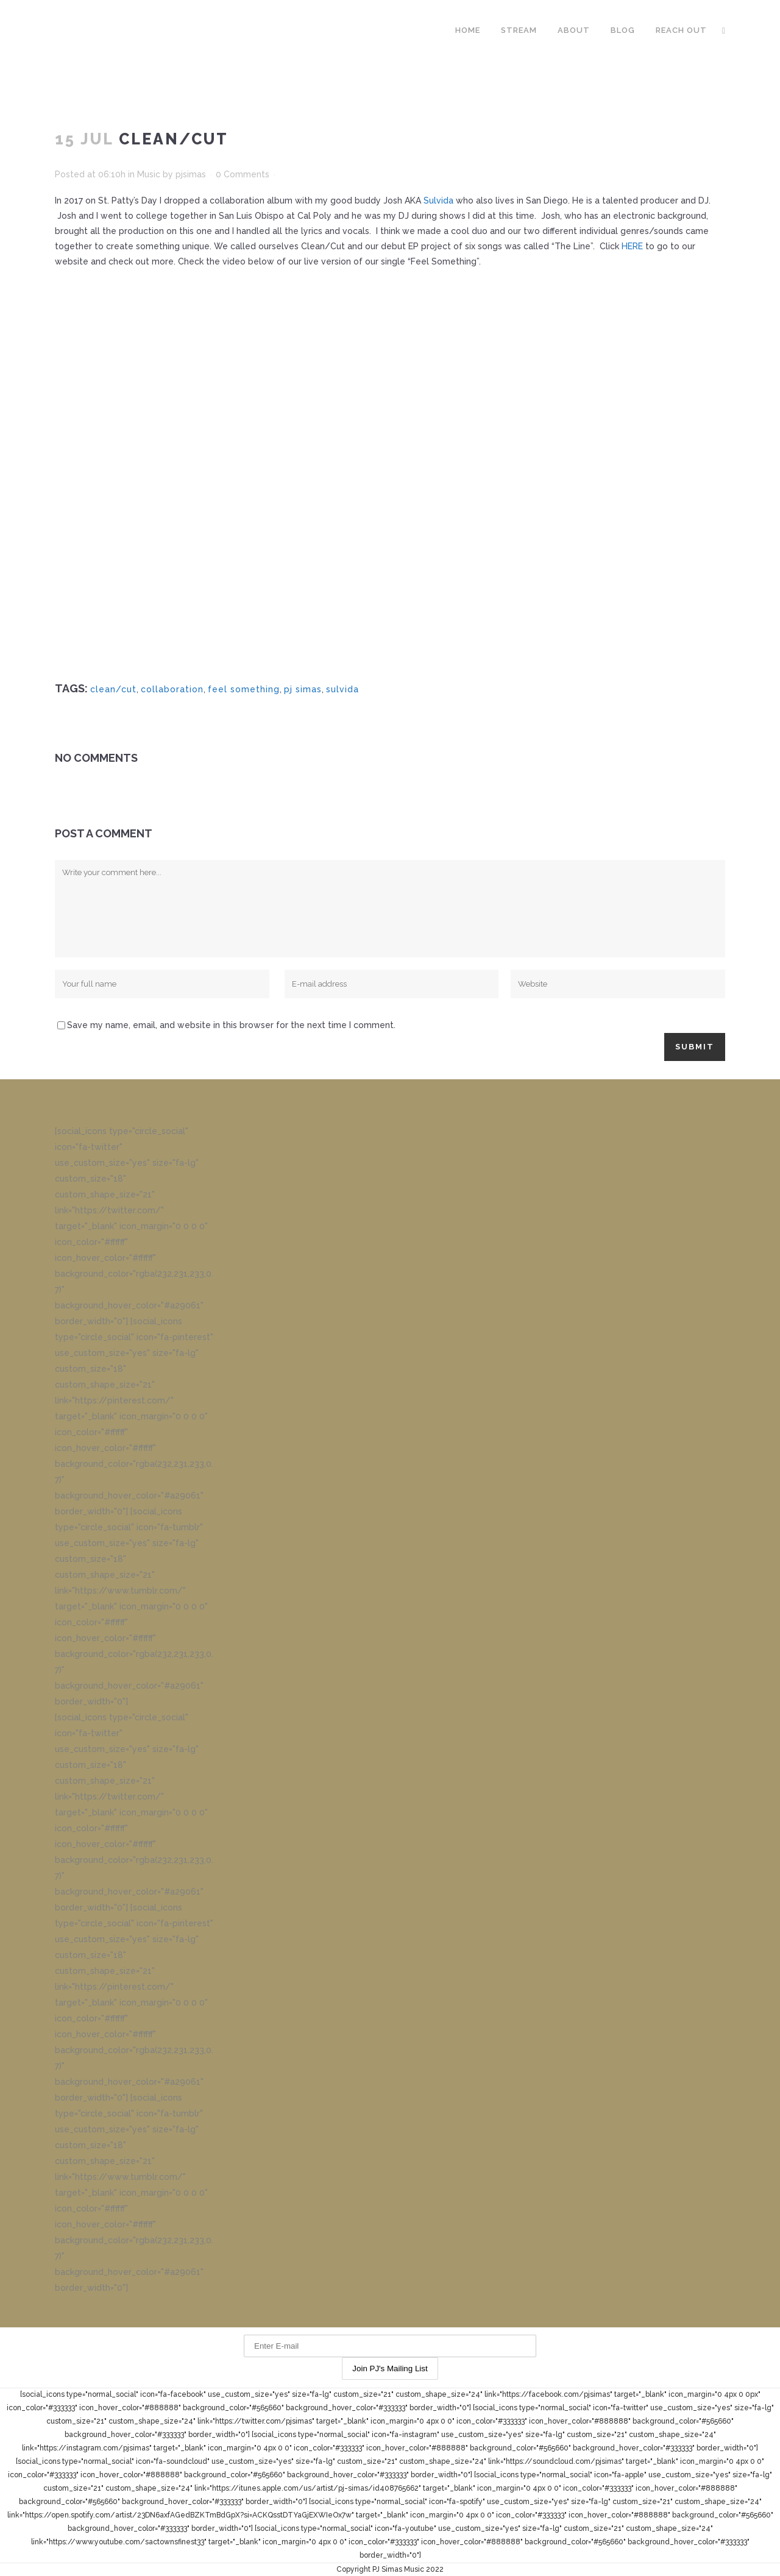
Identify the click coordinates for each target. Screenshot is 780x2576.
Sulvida (438, 200)
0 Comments (242, 174)
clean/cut (113, 689)
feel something (244, 689)
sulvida (342, 689)
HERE (632, 246)
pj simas (303, 689)
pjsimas (191, 174)
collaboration (172, 689)
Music (148, 174)
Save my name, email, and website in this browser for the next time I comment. (231, 1025)
